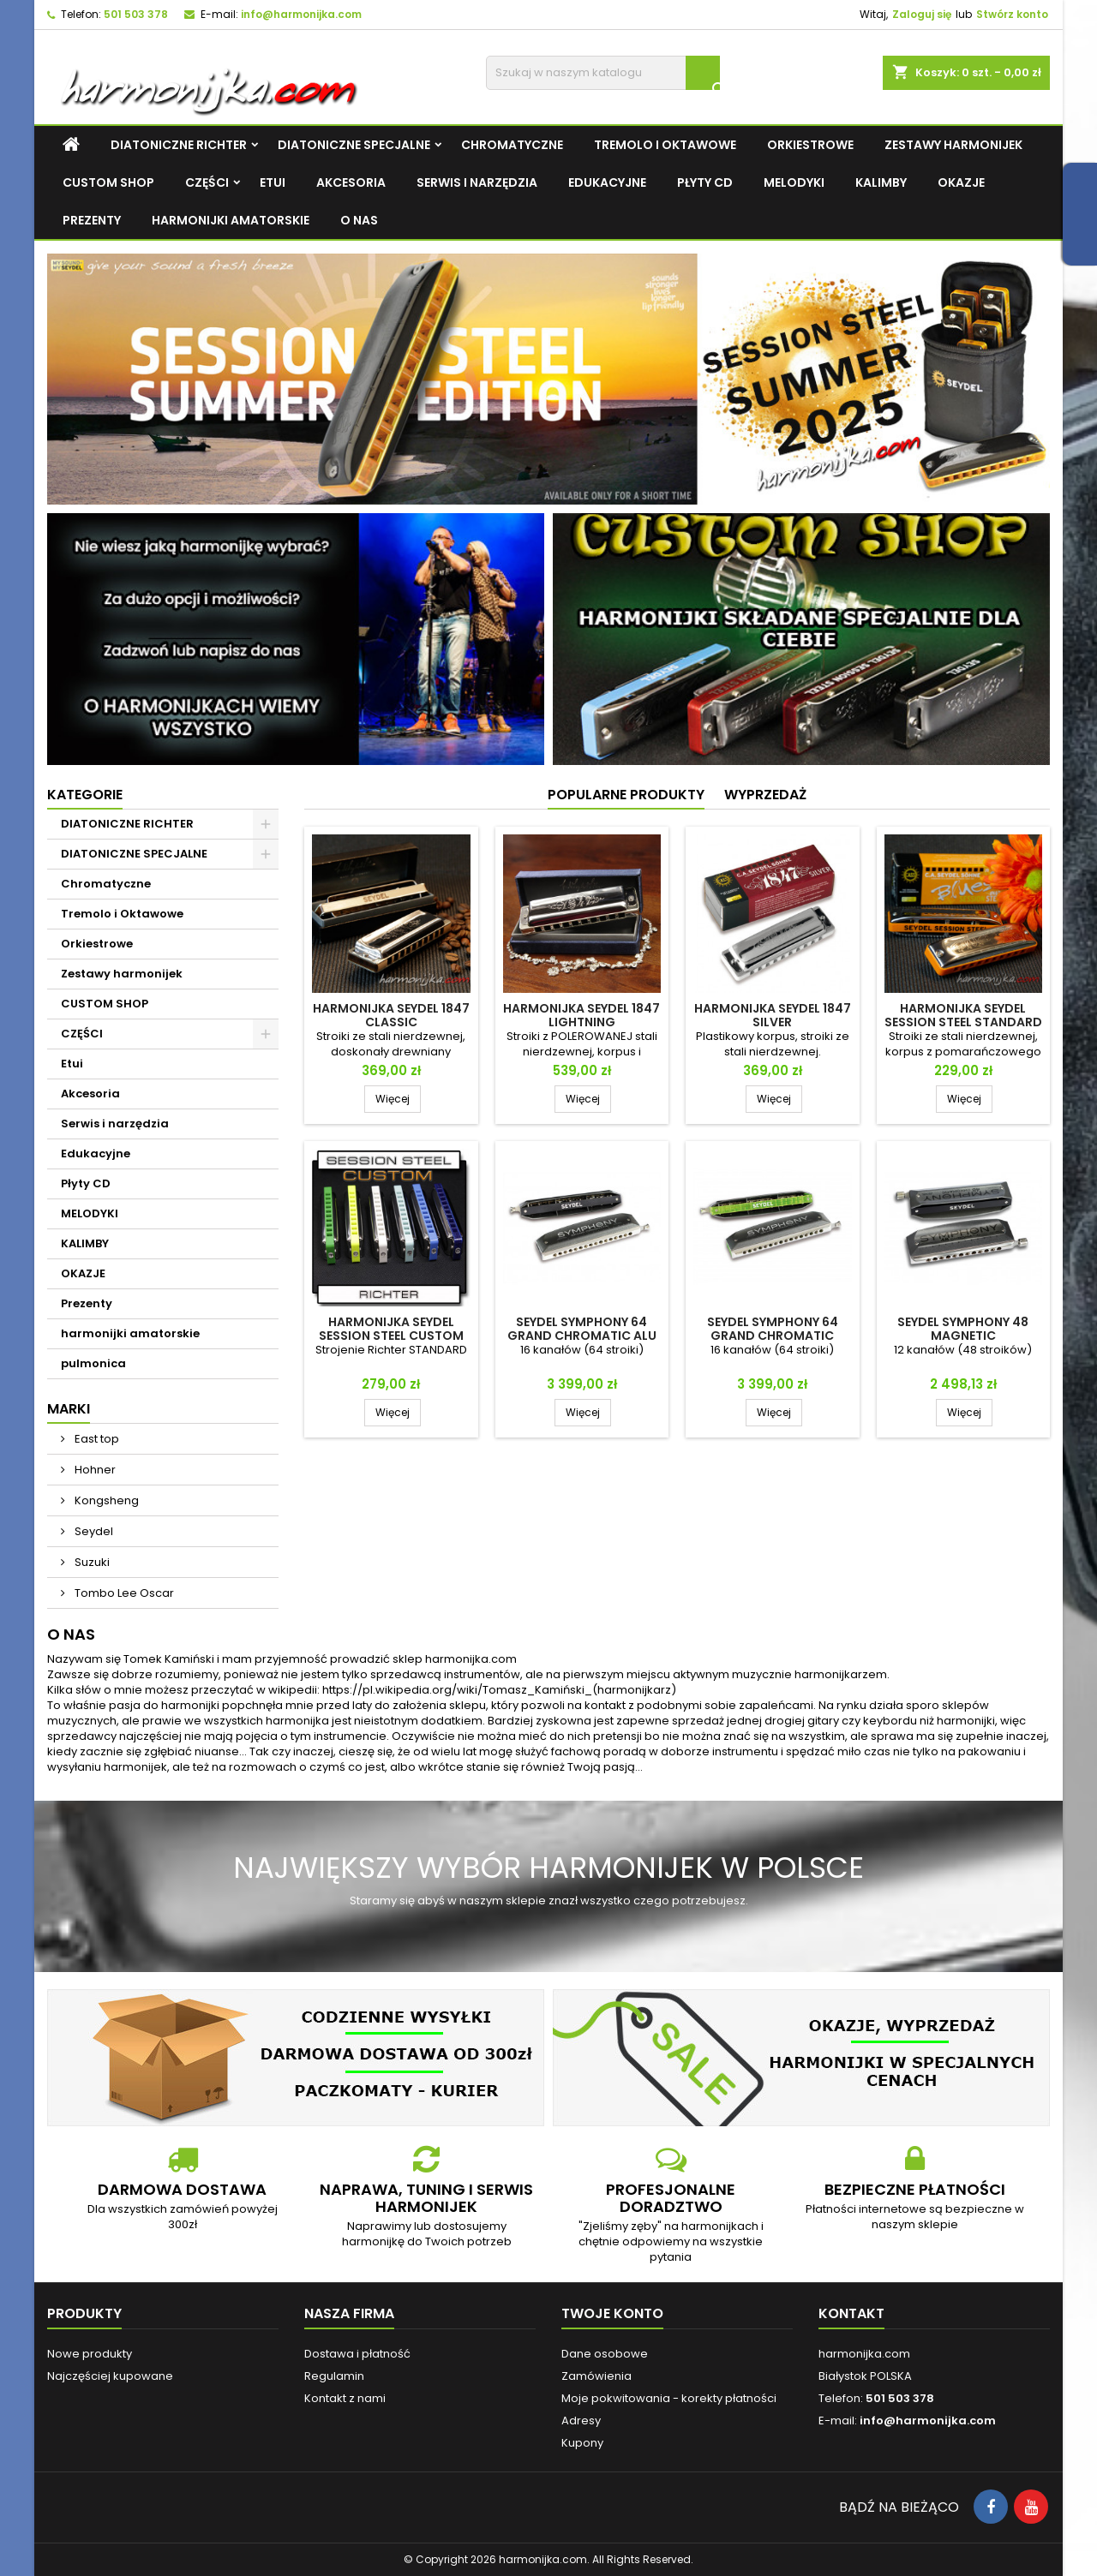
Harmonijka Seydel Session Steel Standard (963, 1015)
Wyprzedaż (765, 794)
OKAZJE (961, 182)
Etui (272, 182)
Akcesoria (351, 182)
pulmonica (93, 1363)
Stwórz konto (1012, 14)
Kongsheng (105, 1500)
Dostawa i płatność (357, 2354)
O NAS (359, 220)
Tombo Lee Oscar (123, 1593)
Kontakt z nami (345, 2398)
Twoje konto (612, 2313)
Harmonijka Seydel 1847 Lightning (581, 1015)
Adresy (581, 2420)
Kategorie (85, 794)
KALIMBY (881, 182)
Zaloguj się (921, 14)
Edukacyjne (607, 182)
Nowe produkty (89, 2354)
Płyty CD (705, 182)
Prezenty (92, 220)
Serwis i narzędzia (477, 182)
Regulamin (334, 2376)
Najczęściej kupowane (110, 2376)
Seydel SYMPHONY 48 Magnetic (962, 1328)
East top (95, 1439)
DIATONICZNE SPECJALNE (354, 144)
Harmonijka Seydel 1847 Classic (391, 1015)
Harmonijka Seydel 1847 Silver (772, 1015)
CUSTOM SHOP (108, 182)
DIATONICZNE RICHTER (179, 144)
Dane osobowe (604, 2354)
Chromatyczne (512, 144)
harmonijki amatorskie (230, 220)
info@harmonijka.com (301, 14)
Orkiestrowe (810, 144)
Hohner (94, 1469)
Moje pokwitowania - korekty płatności (668, 2398)
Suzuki (91, 1562)
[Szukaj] (603, 73)
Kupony (582, 2443)
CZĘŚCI (207, 182)
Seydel (92, 1531)
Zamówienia (596, 2376)
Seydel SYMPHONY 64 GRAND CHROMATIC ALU (581, 1328)
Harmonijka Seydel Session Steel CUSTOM (391, 1328)
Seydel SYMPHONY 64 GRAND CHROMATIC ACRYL (772, 1335)
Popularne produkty (626, 794)
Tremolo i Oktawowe (665, 144)
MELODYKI (794, 182)
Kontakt (851, 2313)
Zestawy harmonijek (953, 144)
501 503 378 (136, 14)
